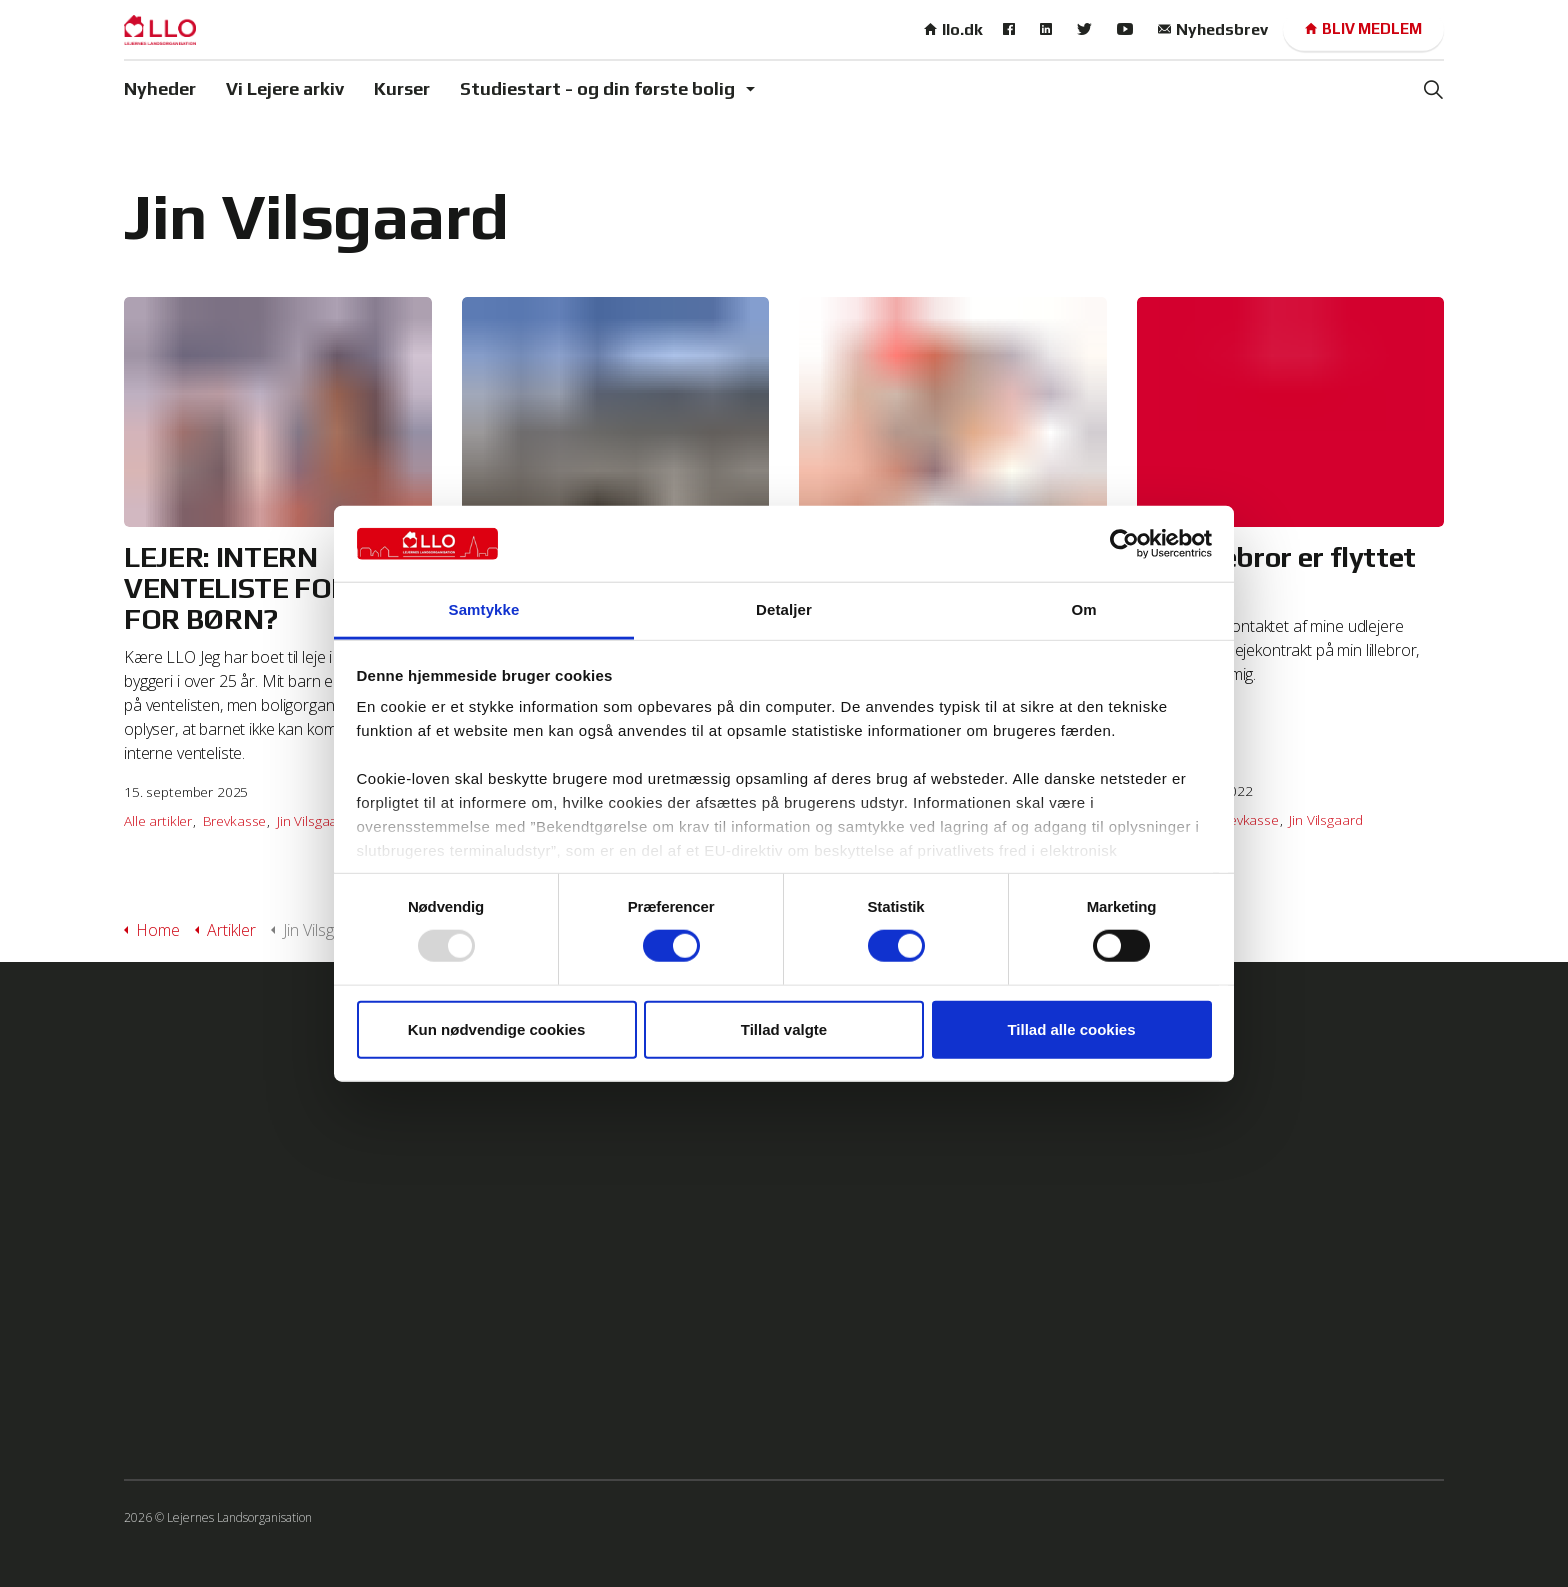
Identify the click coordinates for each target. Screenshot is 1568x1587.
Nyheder (160, 88)
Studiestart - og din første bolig (597, 88)
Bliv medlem (1363, 29)
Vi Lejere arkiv (285, 88)
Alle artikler (158, 820)
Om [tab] (1083, 609)
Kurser (402, 88)
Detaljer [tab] (784, 609)
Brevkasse (235, 820)
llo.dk (953, 29)
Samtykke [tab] (484, 609)
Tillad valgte (784, 1028)
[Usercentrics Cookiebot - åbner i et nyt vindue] (1124, 544)
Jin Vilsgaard (313, 820)
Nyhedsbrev (1213, 29)
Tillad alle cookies (1071, 1028)
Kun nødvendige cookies (497, 1028)
